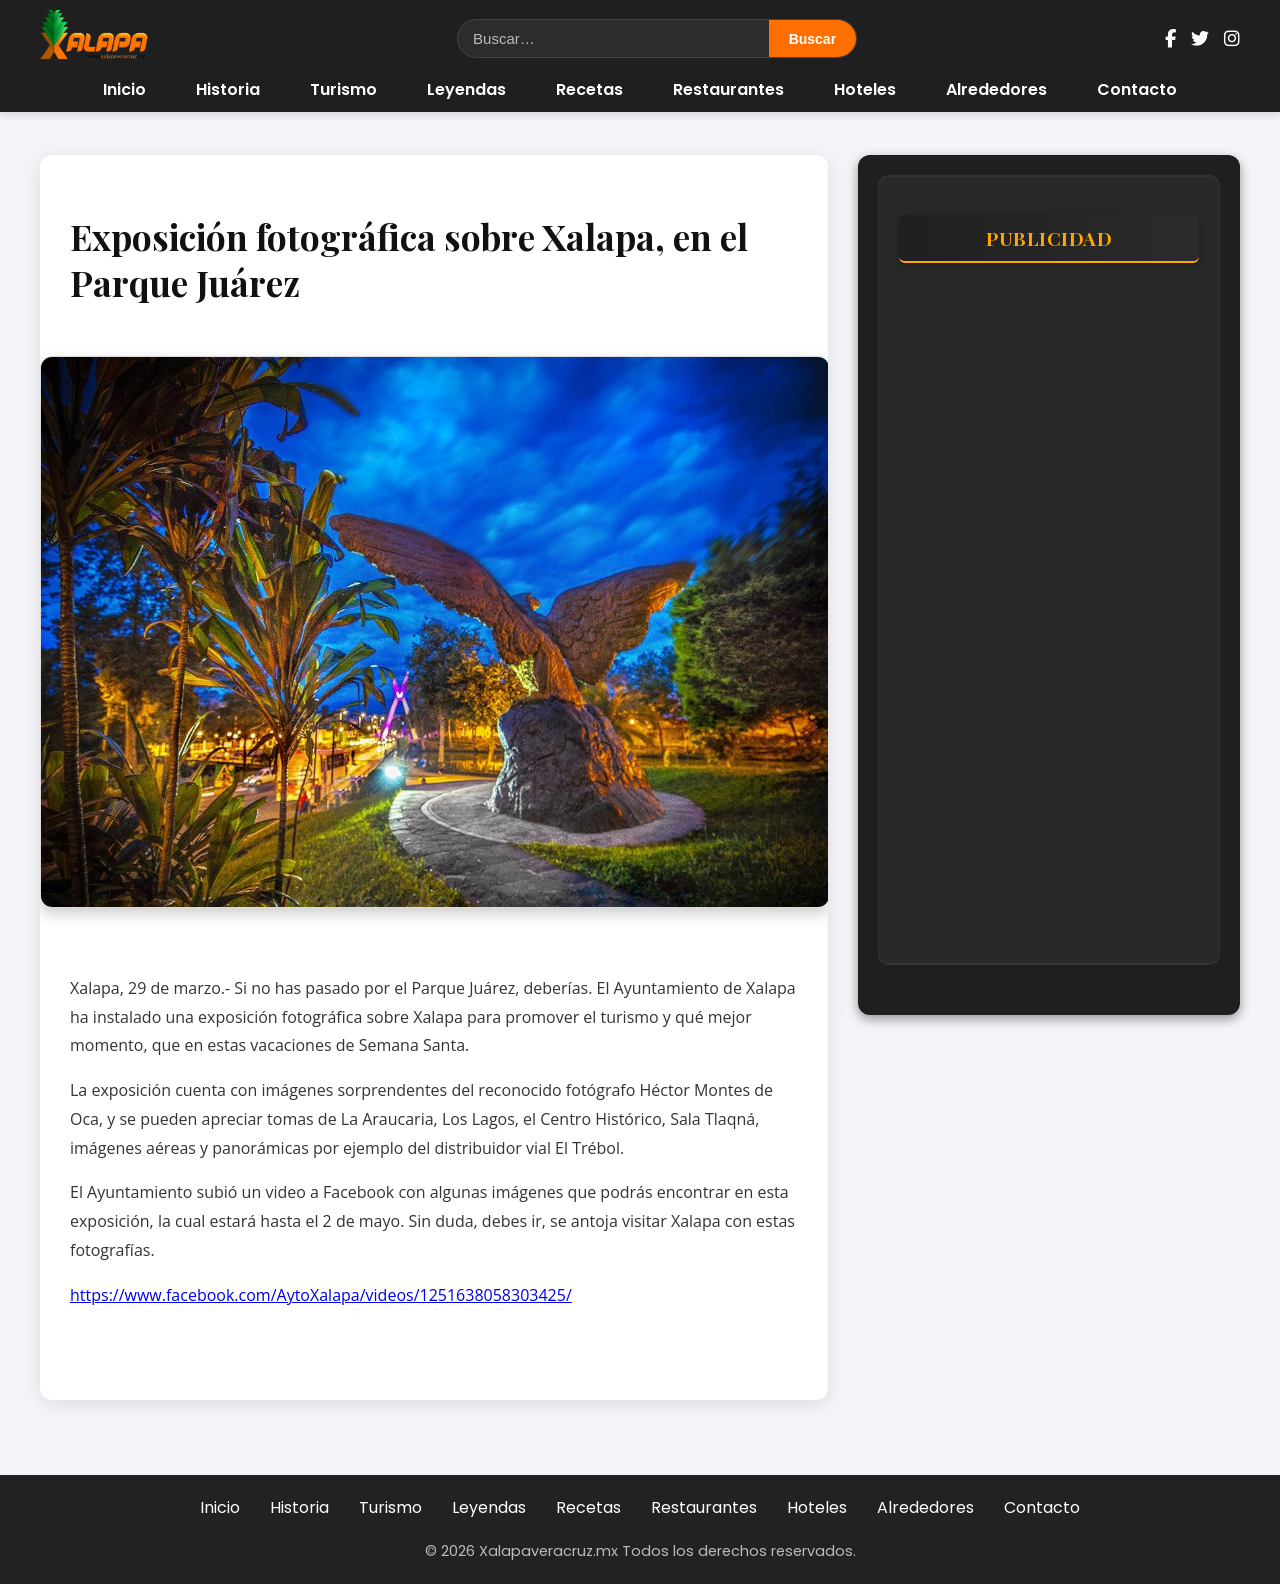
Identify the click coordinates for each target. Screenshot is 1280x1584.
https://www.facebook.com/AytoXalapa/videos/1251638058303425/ (321, 1295)
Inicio (124, 89)
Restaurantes (728, 89)
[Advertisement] (1049, 623)
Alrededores (996, 89)
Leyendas (466, 89)
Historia (228, 89)
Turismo (343, 89)
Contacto (1137, 89)
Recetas (589, 89)
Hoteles (865, 89)
